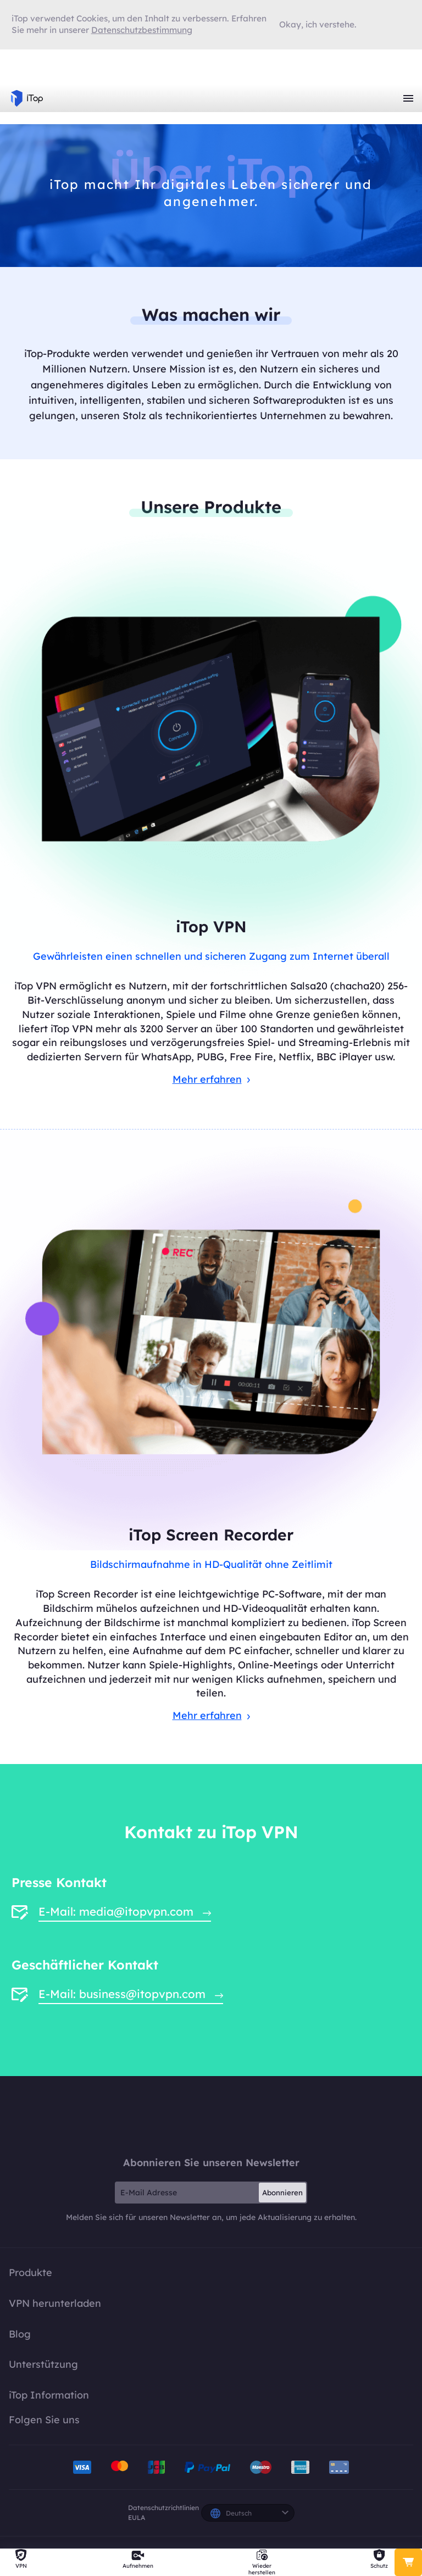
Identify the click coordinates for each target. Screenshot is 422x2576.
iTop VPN (27, 98)
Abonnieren (282, 2192)
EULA (136, 2517)
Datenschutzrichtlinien (163, 2507)
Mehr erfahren (211, 1079)
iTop (211, 2116)
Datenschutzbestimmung (141, 30)
